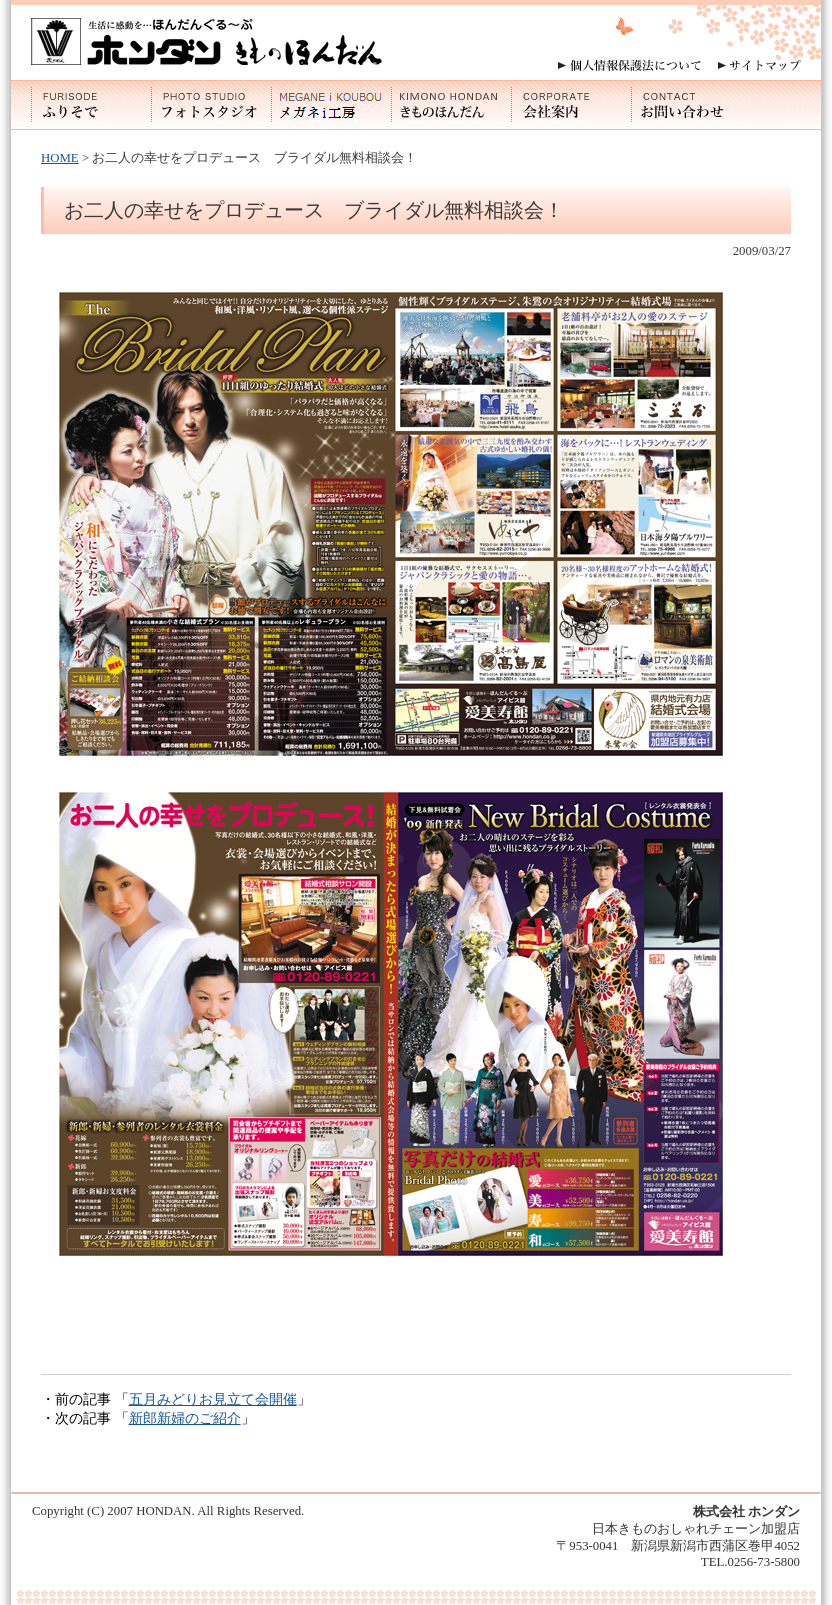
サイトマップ (759, 65)
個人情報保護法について (629, 65)
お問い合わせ (691, 105)
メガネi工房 (331, 105)
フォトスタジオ (211, 105)
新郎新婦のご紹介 (185, 1418)
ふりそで (91, 105)
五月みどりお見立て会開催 (213, 1399)
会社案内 (571, 105)
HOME (60, 158)
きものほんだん (451, 105)
